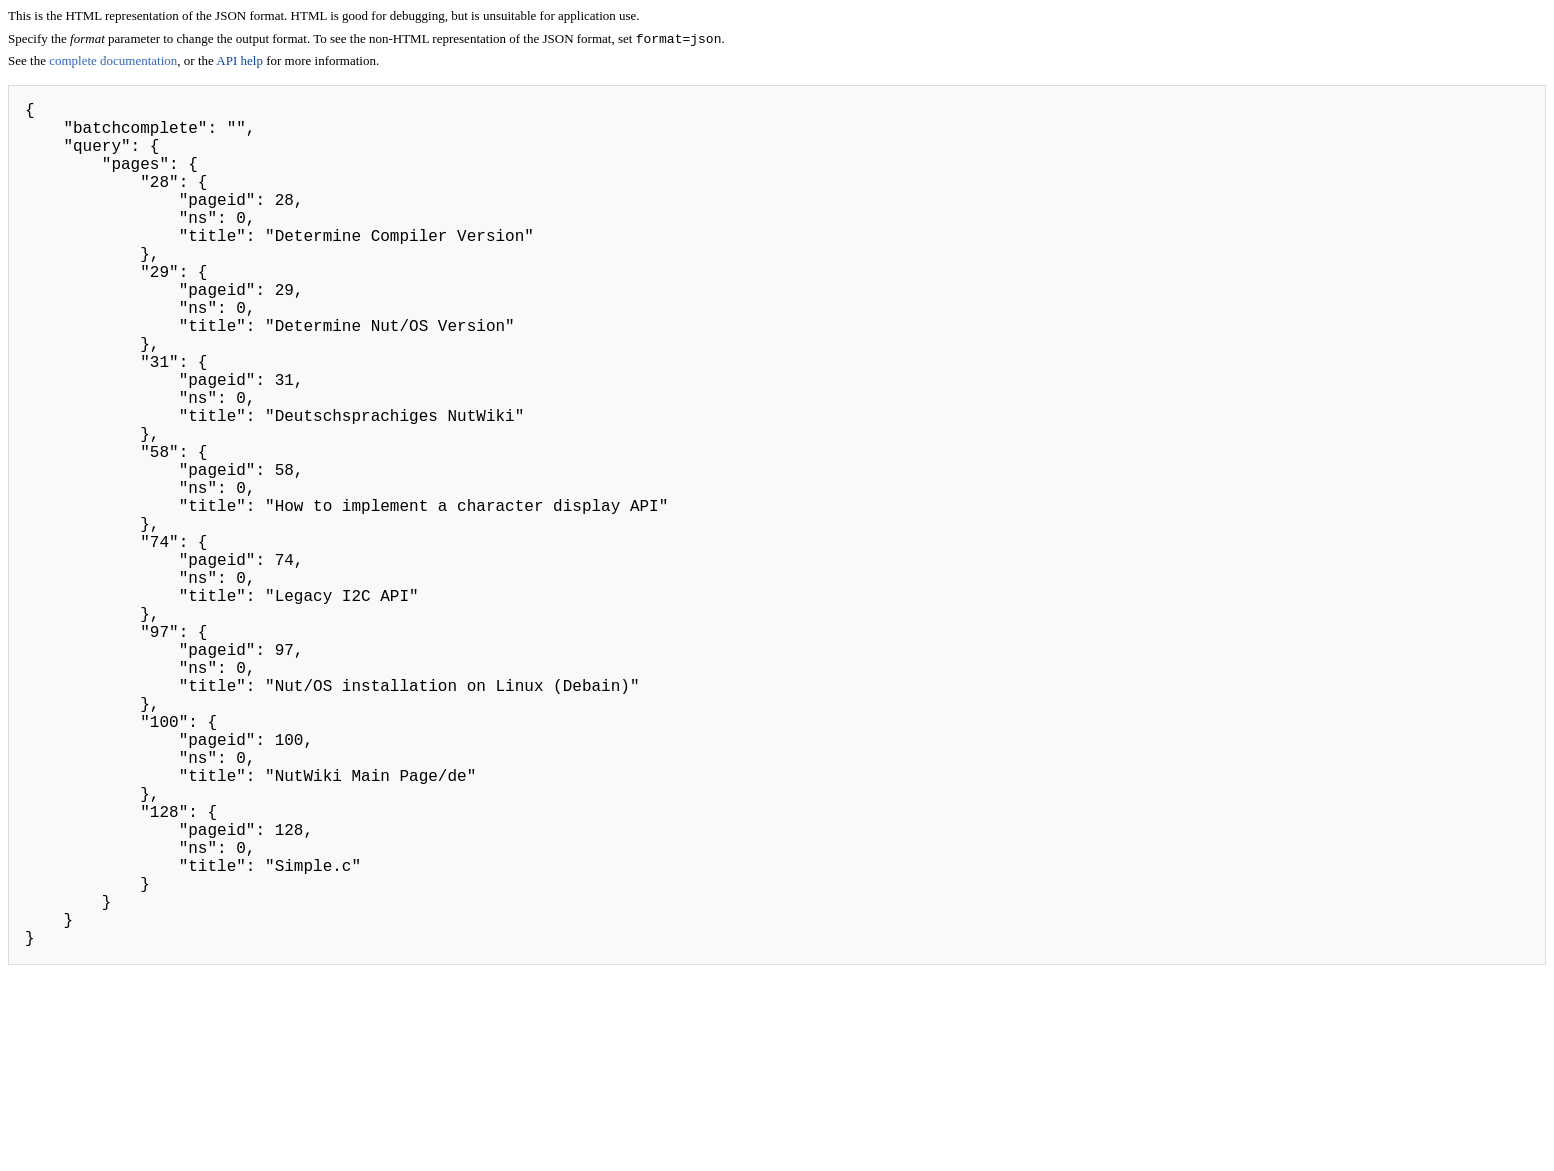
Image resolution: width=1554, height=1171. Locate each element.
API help (239, 62)
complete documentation (113, 62)
